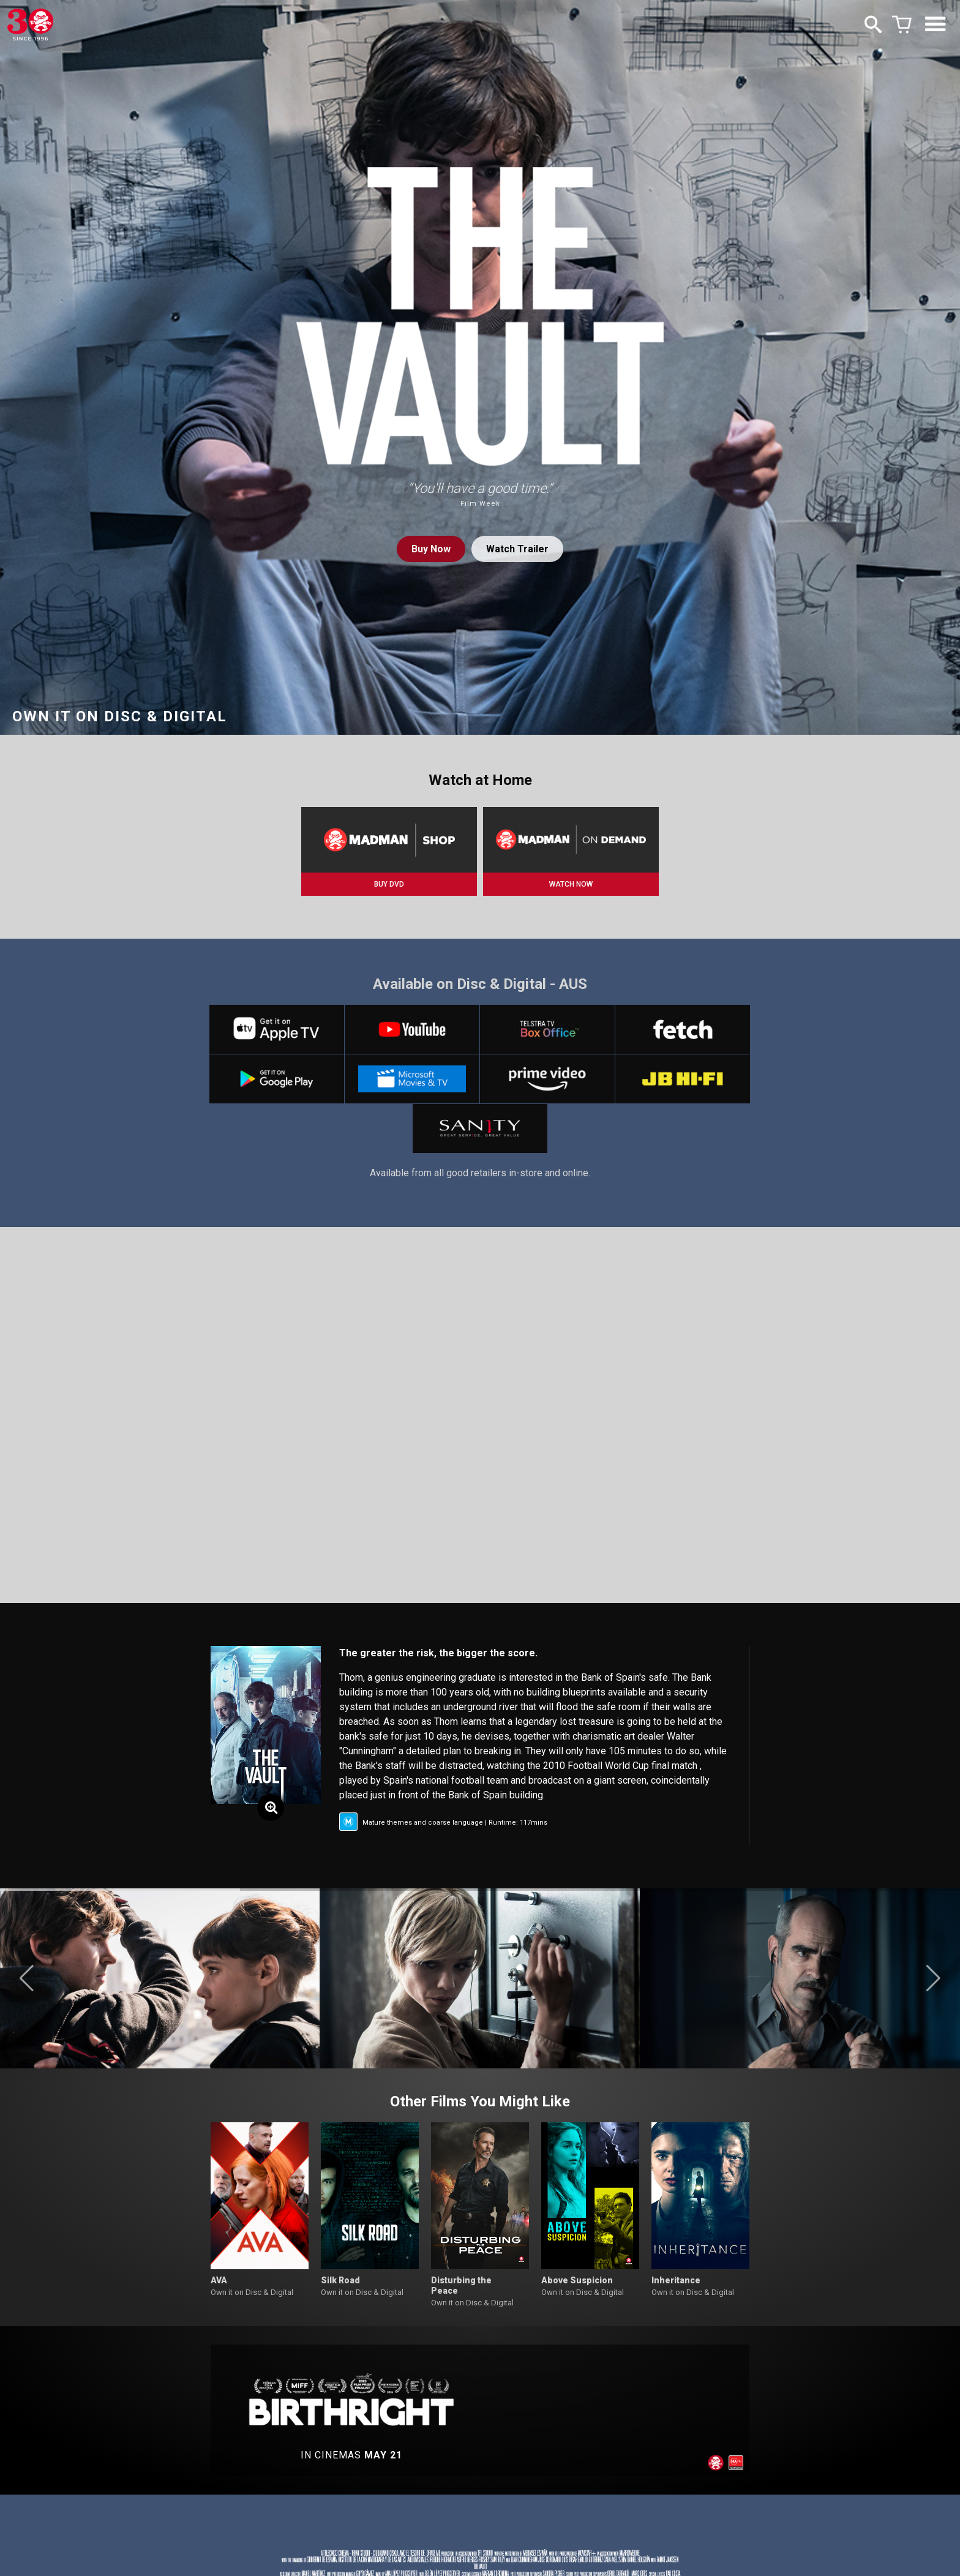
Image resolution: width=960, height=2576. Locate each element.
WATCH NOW (571, 884)
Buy (431, 549)
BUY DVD (389, 884)
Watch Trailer (517, 549)
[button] (26, 1978)
